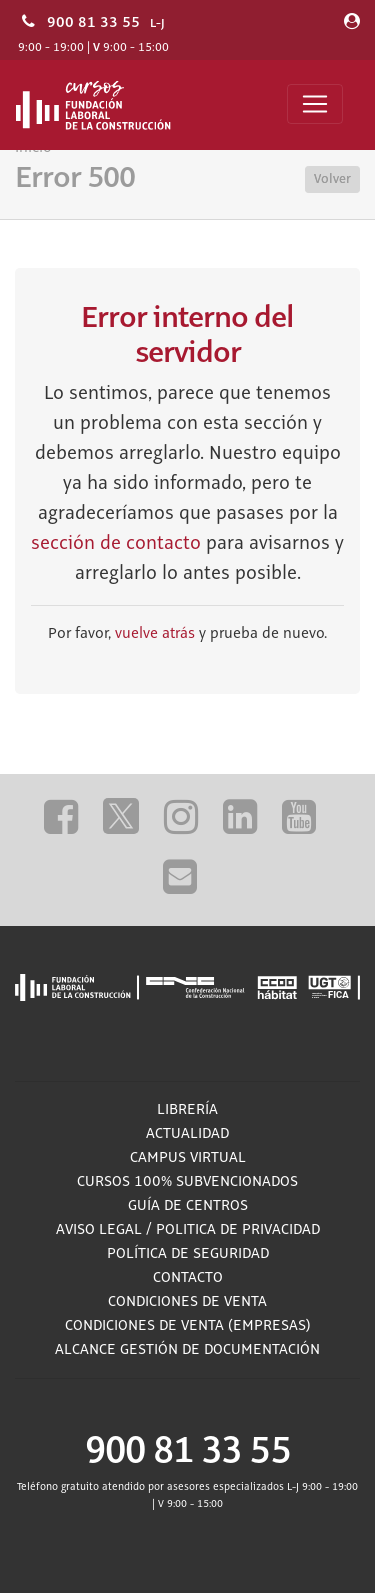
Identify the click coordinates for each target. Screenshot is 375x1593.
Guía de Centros (188, 1206)
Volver (332, 179)
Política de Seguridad (188, 1254)
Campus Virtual (188, 1158)
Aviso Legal (99, 1230)
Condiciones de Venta (187, 1302)
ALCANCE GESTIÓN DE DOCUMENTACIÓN (187, 1350)
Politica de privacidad (238, 1230)
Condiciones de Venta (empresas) (188, 1326)
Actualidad (187, 1134)
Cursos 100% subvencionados (187, 1182)
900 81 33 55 (93, 22)
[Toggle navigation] (315, 104)
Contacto (188, 1278)
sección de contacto (116, 544)
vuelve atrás (155, 634)
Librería (187, 1110)
